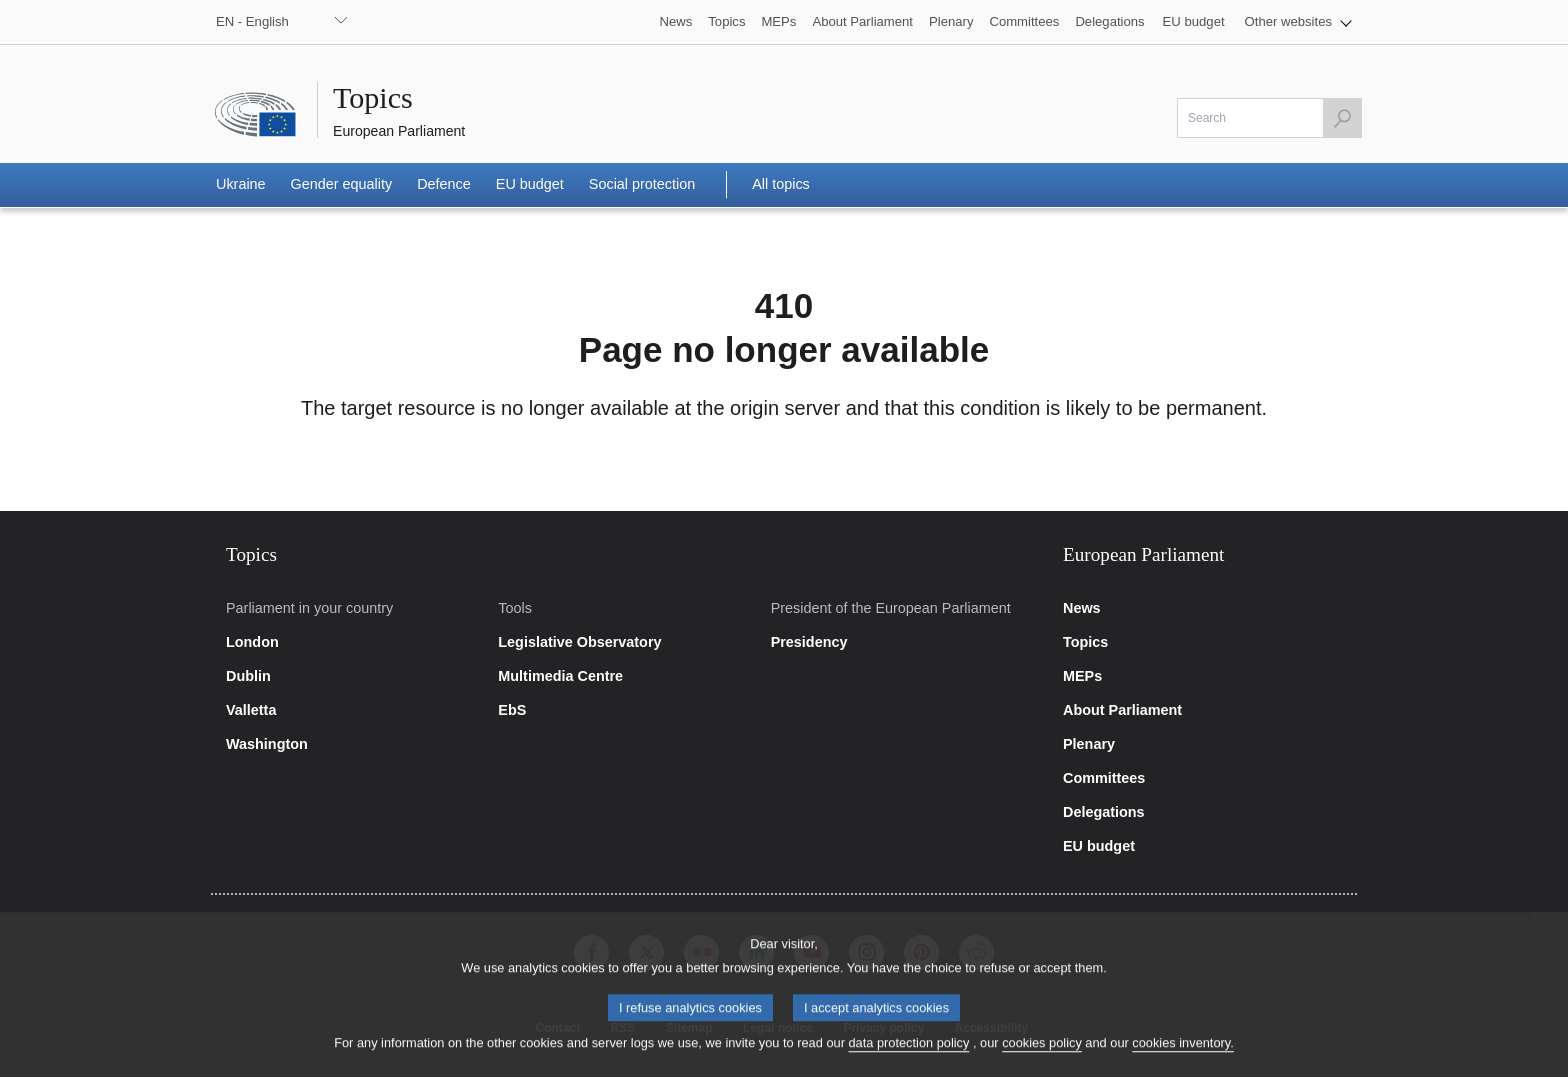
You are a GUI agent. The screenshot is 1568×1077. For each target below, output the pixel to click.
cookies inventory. (1182, 1055)
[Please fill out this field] (1269, 118)
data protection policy (908, 1055)
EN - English (252, 21)
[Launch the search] (1342, 118)
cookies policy (1042, 1055)
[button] (1298, 22)
